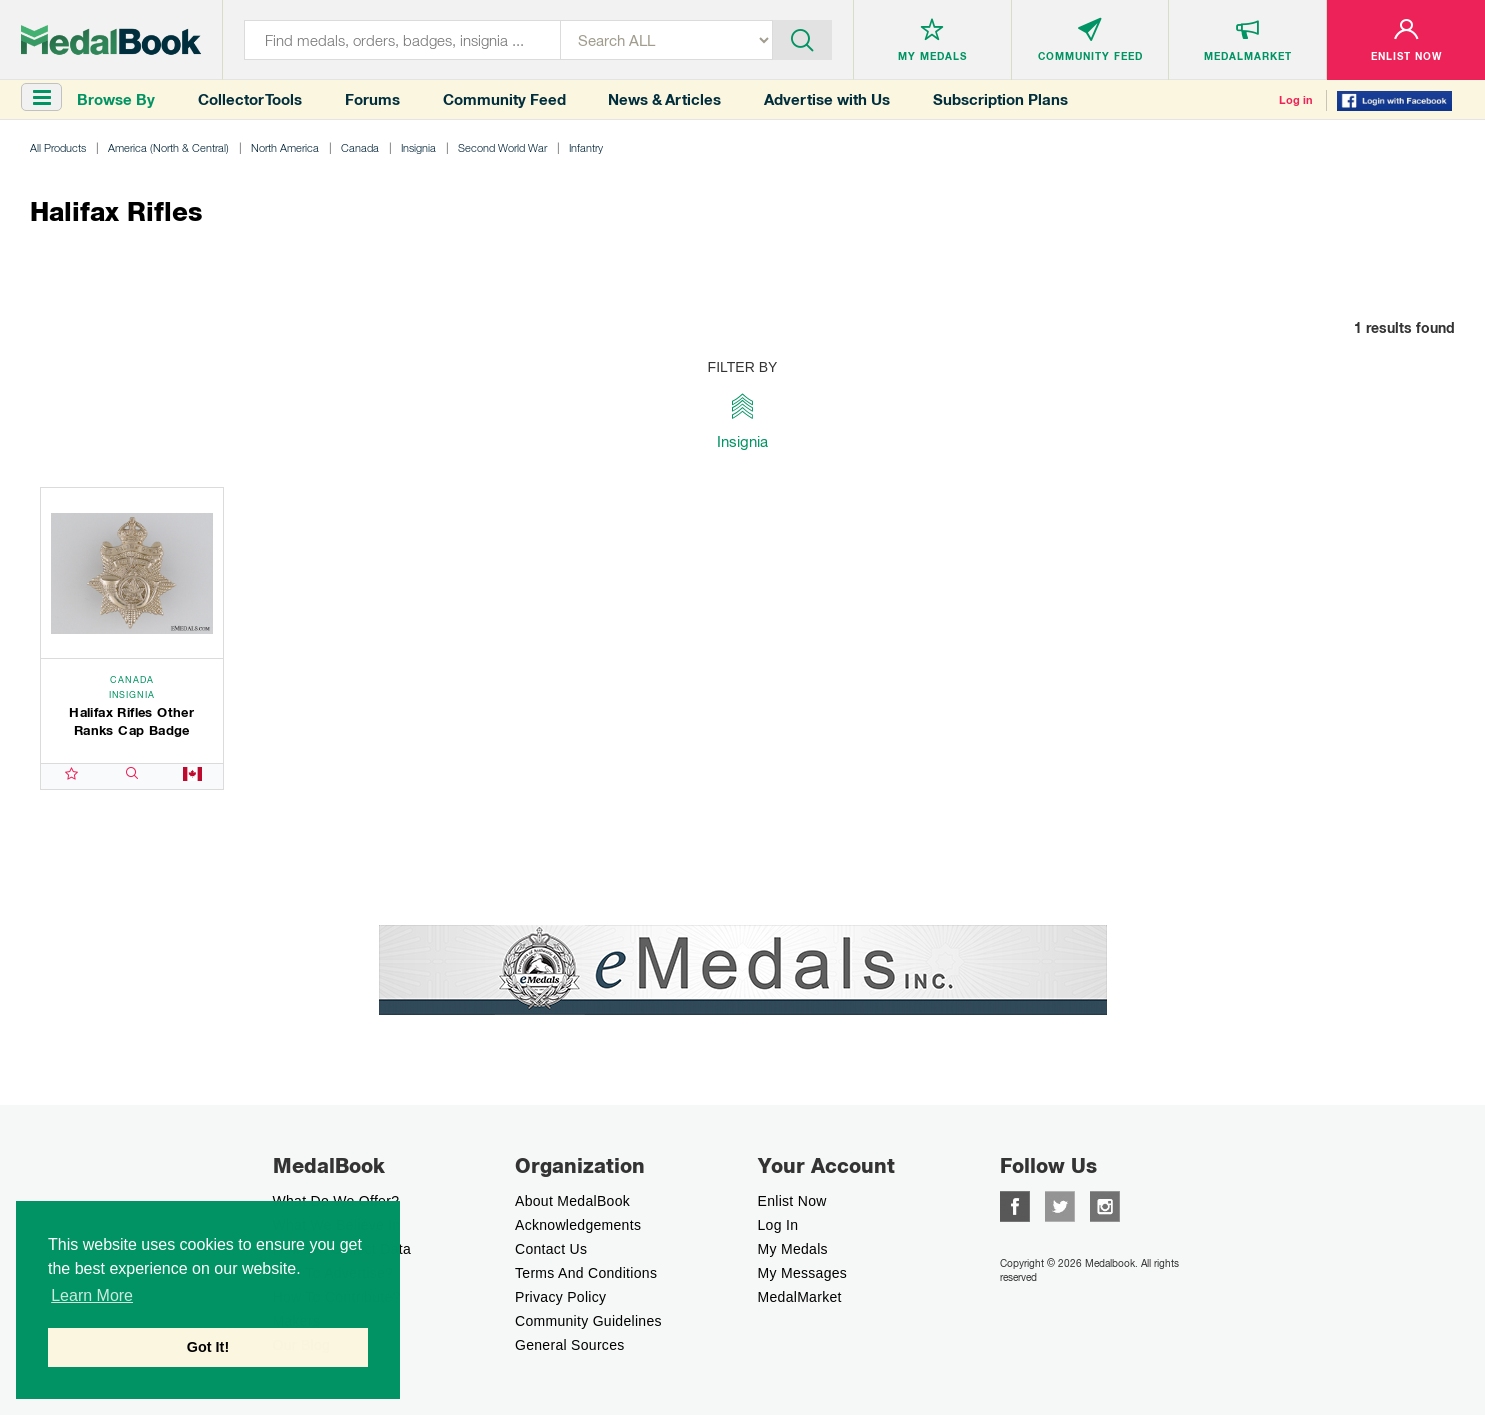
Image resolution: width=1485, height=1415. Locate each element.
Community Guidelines (588, 1321)
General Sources (570, 1345)
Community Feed (504, 99)
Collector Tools (250, 99)
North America (285, 147)
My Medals (793, 1249)
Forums (372, 99)
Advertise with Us (827, 99)
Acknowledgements (578, 1225)
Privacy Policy (560, 1297)
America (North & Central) (168, 147)
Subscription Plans (1000, 99)
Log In (778, 1225)
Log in (1296, 100)
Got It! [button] (208, 1347)
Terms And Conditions (586, 1273)
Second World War (502, 147)
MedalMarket (800, 1297)
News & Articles (664, 99)
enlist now (792, 1201)
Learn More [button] (92, 1295)
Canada (360, 147)
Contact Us (551, 1249)
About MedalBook (572, 1201)
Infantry (586, 147)
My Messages (803, 1273)
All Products (58, 147)
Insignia (418, 147)
